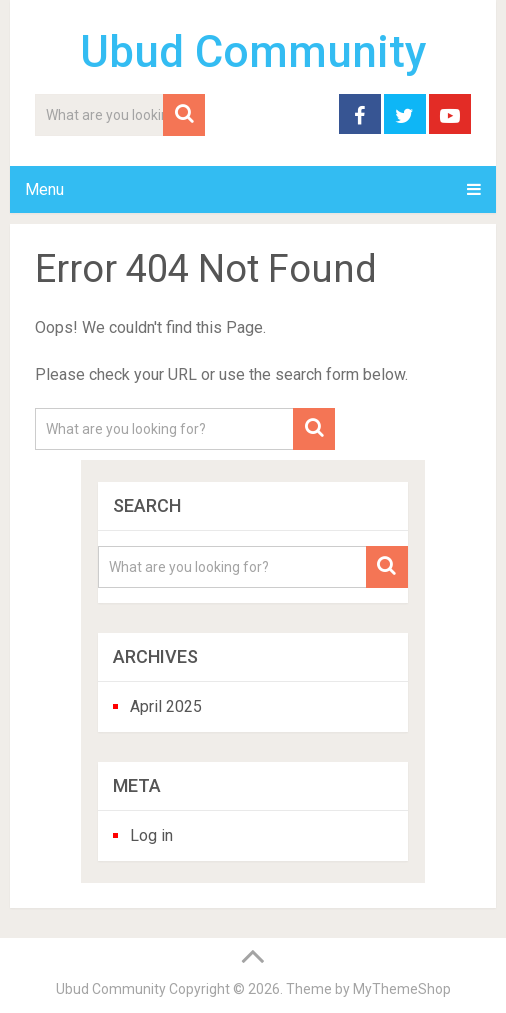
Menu (44, 189)
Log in (151, 835)
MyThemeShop (402, 989)
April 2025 (166, 706)
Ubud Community (253, 52)
